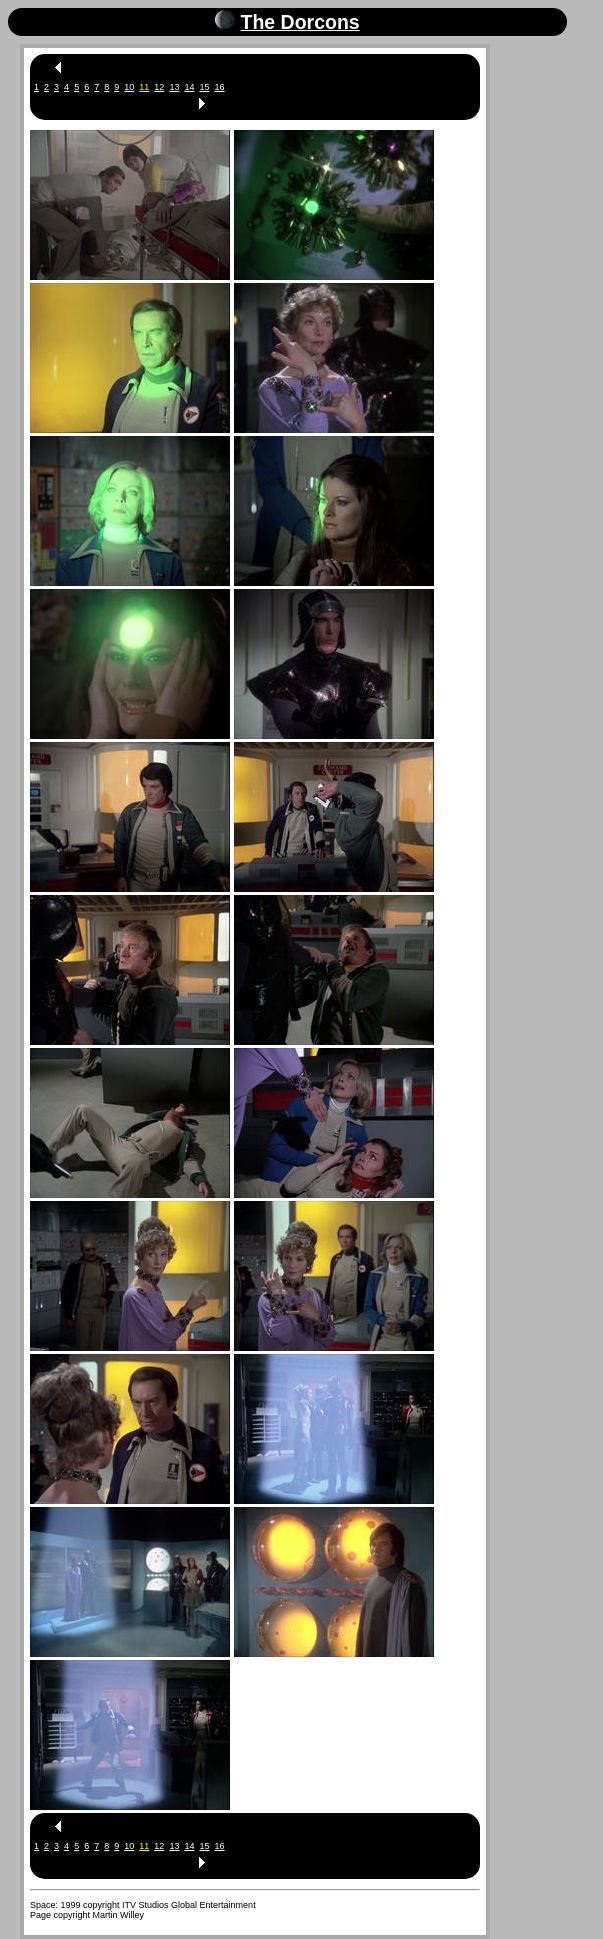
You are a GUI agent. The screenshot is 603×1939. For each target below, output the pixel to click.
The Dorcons (299, 22)
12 (159, 87)
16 (219, 87)
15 (204, 87)
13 (174, 87)
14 (189, 87)
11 (144, 87)
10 (129, 87)
